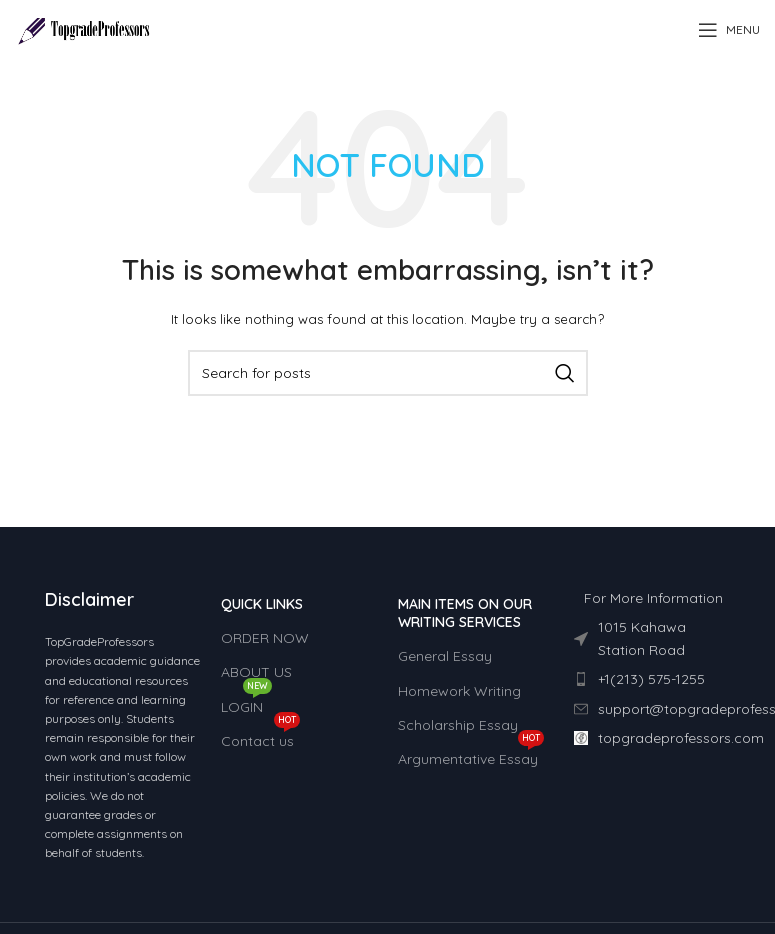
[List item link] (652, 679)
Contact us (260, 737)
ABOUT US (256, 672)
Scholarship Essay (458, 725)
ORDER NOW (265, 638)
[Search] (388, 373)
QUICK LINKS (262, 604)
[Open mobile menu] (729, 30)
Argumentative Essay (471, 755)
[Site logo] (84, 28)
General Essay (445, 656)
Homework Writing (459, 691)
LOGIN (246, 703)
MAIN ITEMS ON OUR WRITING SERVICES (465, 613)
